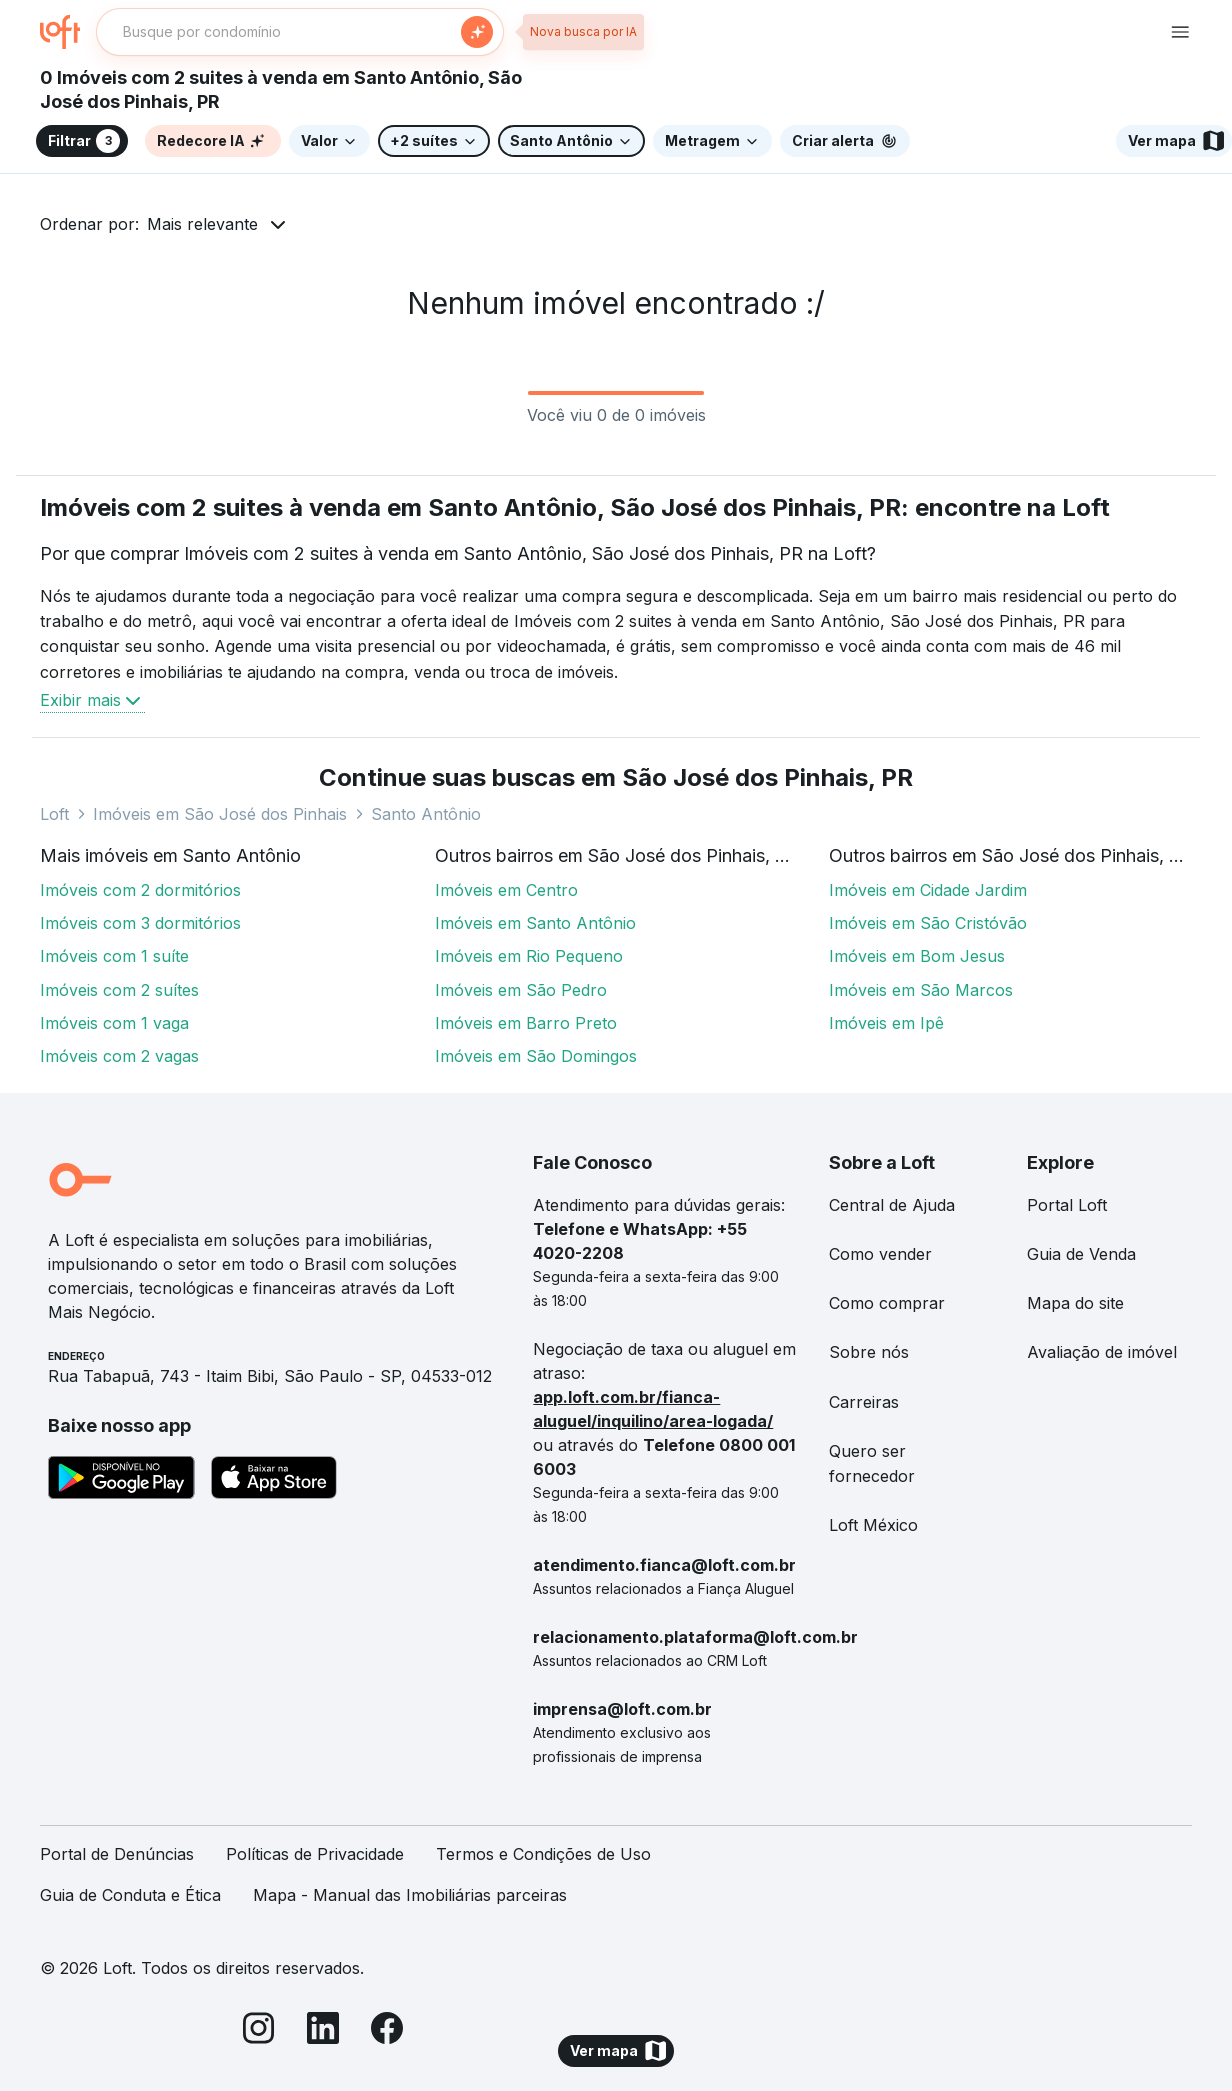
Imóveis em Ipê (886, 1023)
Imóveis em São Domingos (536, 1056)
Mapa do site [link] (1075, 1303)
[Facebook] (387, 2031)
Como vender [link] (880, 1254)
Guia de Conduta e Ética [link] (130, 1895)
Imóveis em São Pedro (521, 990)
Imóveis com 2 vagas (119, 1056)
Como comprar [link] (887, 1303)
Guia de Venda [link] (1081, 1254)
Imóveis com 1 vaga (114, 1023)
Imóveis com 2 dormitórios (140, 890)
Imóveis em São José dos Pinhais (220, 814)
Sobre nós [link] (869, 1352)
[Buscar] (477, 32)
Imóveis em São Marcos (921, 990)
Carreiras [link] (864, 1402)
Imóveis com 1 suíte (114, 956)
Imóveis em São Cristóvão (928, 923)
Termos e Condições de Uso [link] (543, 1854)
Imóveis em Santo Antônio (535, 923)
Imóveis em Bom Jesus (917, 956)
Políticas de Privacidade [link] (315, 1854)
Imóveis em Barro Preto (526, 1023)
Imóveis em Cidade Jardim (928, 890)
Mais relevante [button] (202, 224)
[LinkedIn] (323, 2031)
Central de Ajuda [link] (892, 1205)
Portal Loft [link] (1067, 1205)
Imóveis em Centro (506, 890)
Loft (54, 814)
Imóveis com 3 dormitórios (140, 923)
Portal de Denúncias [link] (117, 1854)
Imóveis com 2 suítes (119, 990)
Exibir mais (92, 700)
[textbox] (300, 32)
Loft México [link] (873, 1525)
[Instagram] (259, 2031)
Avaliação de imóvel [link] (1102, 1352)
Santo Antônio (426, 814)
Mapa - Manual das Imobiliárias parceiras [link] (410, 1895)
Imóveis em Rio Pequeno (529, 956)
